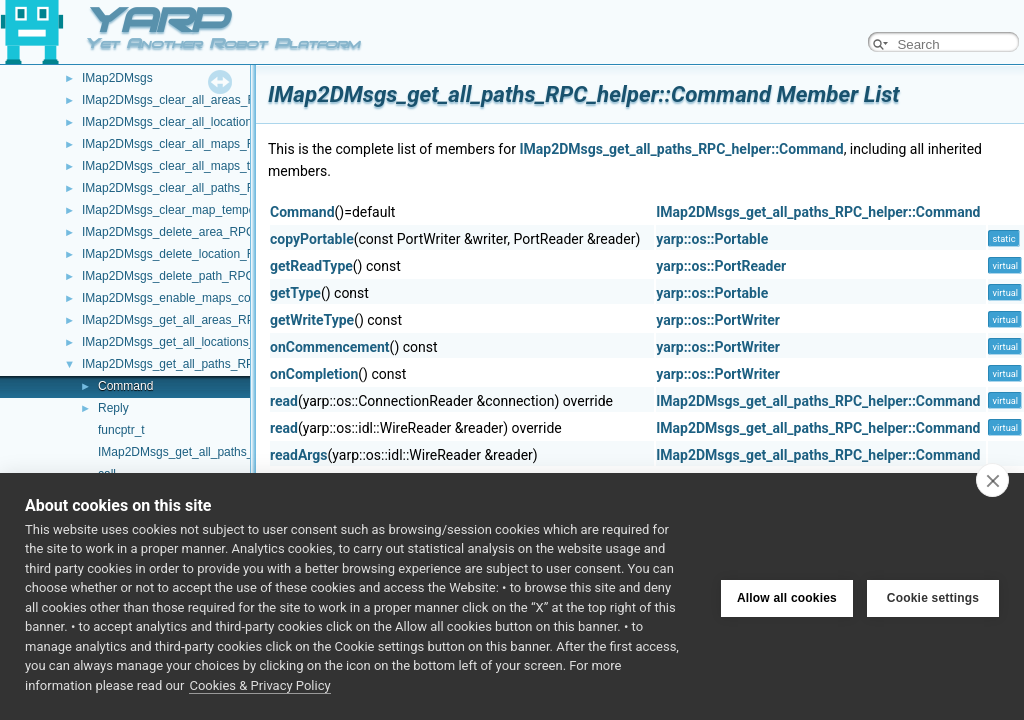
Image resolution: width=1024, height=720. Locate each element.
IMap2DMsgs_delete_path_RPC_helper (188, 276)
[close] (992, 480)
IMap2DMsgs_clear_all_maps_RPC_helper (197, 144)
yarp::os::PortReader (721, 266)
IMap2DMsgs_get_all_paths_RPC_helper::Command (681, 149)
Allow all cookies (787, 596)
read (284, 401)
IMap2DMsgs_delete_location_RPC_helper (197, 254)
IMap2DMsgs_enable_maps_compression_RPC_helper (230, 298)
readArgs (299, 455)
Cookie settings (933, 596)
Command (125, 386)
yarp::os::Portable (712, 239)
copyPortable (312, 239)
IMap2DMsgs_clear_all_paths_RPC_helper (197, 188)
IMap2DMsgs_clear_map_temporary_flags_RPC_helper (231, 210)
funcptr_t (121, 430)
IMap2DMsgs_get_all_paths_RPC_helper (192, 364)
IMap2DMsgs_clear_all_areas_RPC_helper (197, 100)
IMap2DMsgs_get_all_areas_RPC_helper (192, 320)
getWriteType (312, 320)
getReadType (311, 266)
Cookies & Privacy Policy (259, 685)
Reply (113, 408)
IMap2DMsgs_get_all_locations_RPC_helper (201, 342)
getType (295, 293)
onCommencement (330, 347)
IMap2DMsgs (117, 78)
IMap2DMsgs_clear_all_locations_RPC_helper (206, 122)
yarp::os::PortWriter (718, 320)
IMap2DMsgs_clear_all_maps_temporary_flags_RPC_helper (243, 166)
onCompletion (314, 374)
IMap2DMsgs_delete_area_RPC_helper (188, 232)
